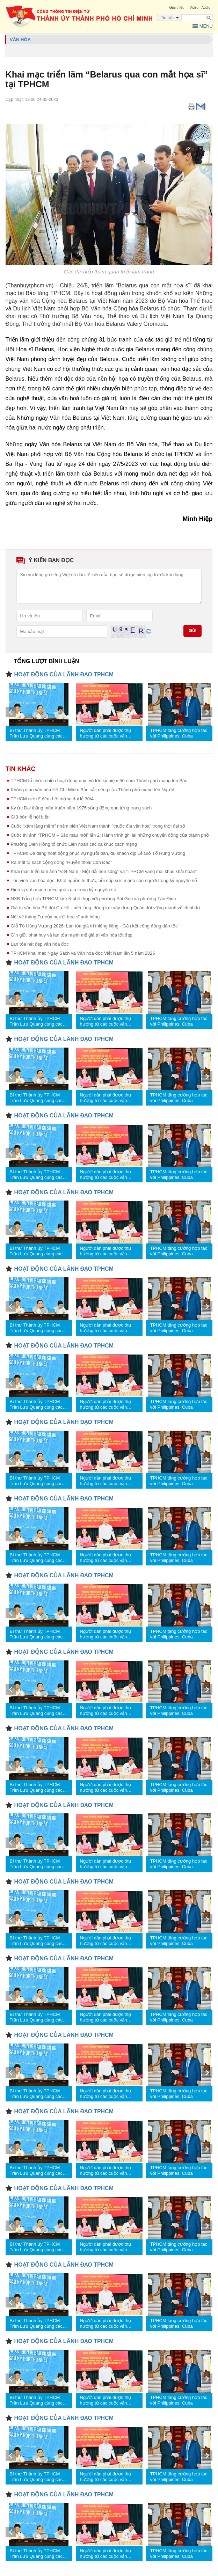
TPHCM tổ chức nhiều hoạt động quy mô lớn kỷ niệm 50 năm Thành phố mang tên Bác (99, 780)
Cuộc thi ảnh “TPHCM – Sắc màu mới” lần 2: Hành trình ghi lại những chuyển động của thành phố (110, 835)
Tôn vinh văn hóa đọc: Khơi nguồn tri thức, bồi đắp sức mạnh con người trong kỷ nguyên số (104, 880)
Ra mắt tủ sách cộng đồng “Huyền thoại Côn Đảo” (61, 862)
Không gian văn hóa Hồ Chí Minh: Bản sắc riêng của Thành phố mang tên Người (92, 789)
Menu (202, 26)
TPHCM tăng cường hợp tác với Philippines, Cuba (179, 733)
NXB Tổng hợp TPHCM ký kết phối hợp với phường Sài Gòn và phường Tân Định (93, 898)
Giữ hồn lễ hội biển (30, 817)
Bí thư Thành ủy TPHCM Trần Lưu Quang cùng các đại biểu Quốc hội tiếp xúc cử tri (36, 733)
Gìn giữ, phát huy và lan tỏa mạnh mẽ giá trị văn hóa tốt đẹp (71, 935)
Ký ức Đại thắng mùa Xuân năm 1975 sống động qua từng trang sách (81, 807)
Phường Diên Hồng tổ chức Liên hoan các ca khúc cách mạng (74, 844)
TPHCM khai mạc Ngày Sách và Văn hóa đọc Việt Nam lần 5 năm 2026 (83, 953)
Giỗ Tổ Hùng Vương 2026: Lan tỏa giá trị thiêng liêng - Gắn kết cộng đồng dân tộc (94, 926)
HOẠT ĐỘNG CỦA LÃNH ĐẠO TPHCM (64, 674)
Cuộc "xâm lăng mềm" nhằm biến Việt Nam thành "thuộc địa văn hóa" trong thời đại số (98, 826)
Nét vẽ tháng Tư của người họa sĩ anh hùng (55, 916)
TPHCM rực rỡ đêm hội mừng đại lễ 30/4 (52, 798)
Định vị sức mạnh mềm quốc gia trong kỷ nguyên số (63, 889)
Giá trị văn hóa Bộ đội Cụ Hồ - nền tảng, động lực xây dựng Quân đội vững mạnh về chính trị (105, 907)
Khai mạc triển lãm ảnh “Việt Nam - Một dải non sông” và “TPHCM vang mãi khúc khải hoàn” (104, 871)
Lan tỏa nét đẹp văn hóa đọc (40, 944)
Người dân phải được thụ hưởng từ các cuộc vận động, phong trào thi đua (105, 733)
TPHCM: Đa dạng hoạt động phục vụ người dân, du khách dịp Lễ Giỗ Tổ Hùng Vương (98, 853)
